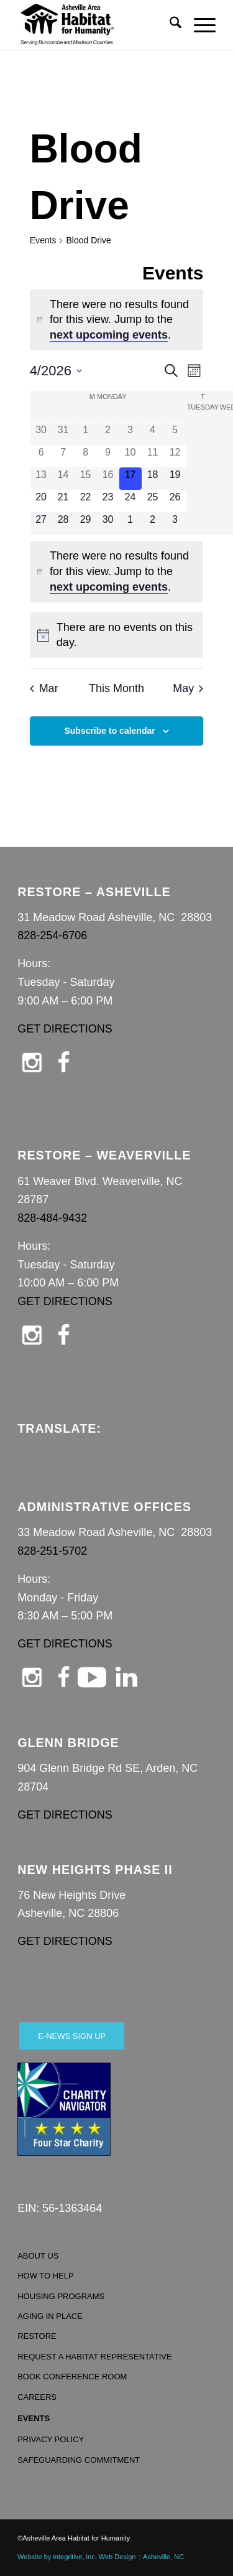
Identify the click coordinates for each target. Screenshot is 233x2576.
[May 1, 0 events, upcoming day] (130, 523)
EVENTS (33, 2418)
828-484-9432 (52, 1218)
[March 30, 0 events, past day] (41, 434)
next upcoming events (109, 335)
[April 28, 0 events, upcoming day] (63, 523)
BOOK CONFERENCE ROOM (72, 2376)
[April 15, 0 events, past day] (86, 478)
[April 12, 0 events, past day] (175, 456)
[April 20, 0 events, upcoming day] (41, 501)
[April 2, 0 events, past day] (108, 434)
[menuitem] (169, 25)
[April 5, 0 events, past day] (175, 434)
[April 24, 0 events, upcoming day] (130, 501)
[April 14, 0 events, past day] (63, 478)
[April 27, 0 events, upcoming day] (41, 523)
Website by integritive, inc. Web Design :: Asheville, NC (100, 2556)
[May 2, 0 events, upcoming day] (153, 523)
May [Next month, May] (188, 688)
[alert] (117, 319)
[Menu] (198, 25)
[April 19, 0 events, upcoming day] (175, 478)
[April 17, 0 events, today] (130, 478)
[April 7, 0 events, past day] (63, 456)
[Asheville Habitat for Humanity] (96, 25)
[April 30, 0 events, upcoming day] (108, 523)
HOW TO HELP (45, 2275)
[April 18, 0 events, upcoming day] (153, 478)
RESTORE (37, 2336)
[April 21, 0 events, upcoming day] (63, 501)
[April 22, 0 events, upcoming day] (86, 501)
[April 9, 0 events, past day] (108, 456)
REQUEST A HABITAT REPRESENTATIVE (94, 2356)
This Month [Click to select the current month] (116, 688)
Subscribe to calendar (109, 731)
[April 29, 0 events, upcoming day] (86, 523)
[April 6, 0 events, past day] (41, 456)
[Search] (169, 25)
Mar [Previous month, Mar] (44, 688)
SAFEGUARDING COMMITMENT (78, 2460)
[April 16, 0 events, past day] (108, 478)
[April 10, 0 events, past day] (130, 456)
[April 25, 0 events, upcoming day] (153, 501)
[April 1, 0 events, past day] (86, 434)
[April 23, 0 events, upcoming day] (108, 501)
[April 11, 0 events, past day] (153, 456)
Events (43, 240)
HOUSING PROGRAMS (60, 2296)
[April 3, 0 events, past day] (130, 434)
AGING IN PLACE (50, 2316)
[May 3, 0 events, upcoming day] (175, 523)
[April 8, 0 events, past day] (86, 456)
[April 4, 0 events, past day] (153, 434)
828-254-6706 (52, 935)
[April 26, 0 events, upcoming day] (175, 501)
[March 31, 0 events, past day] (63, 434)
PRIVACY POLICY (50, 2439)
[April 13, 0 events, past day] (41, 478)
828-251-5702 (52, 1551)
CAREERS (37, 2397)
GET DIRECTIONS (64, 1029)
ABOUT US (37, 2255)
